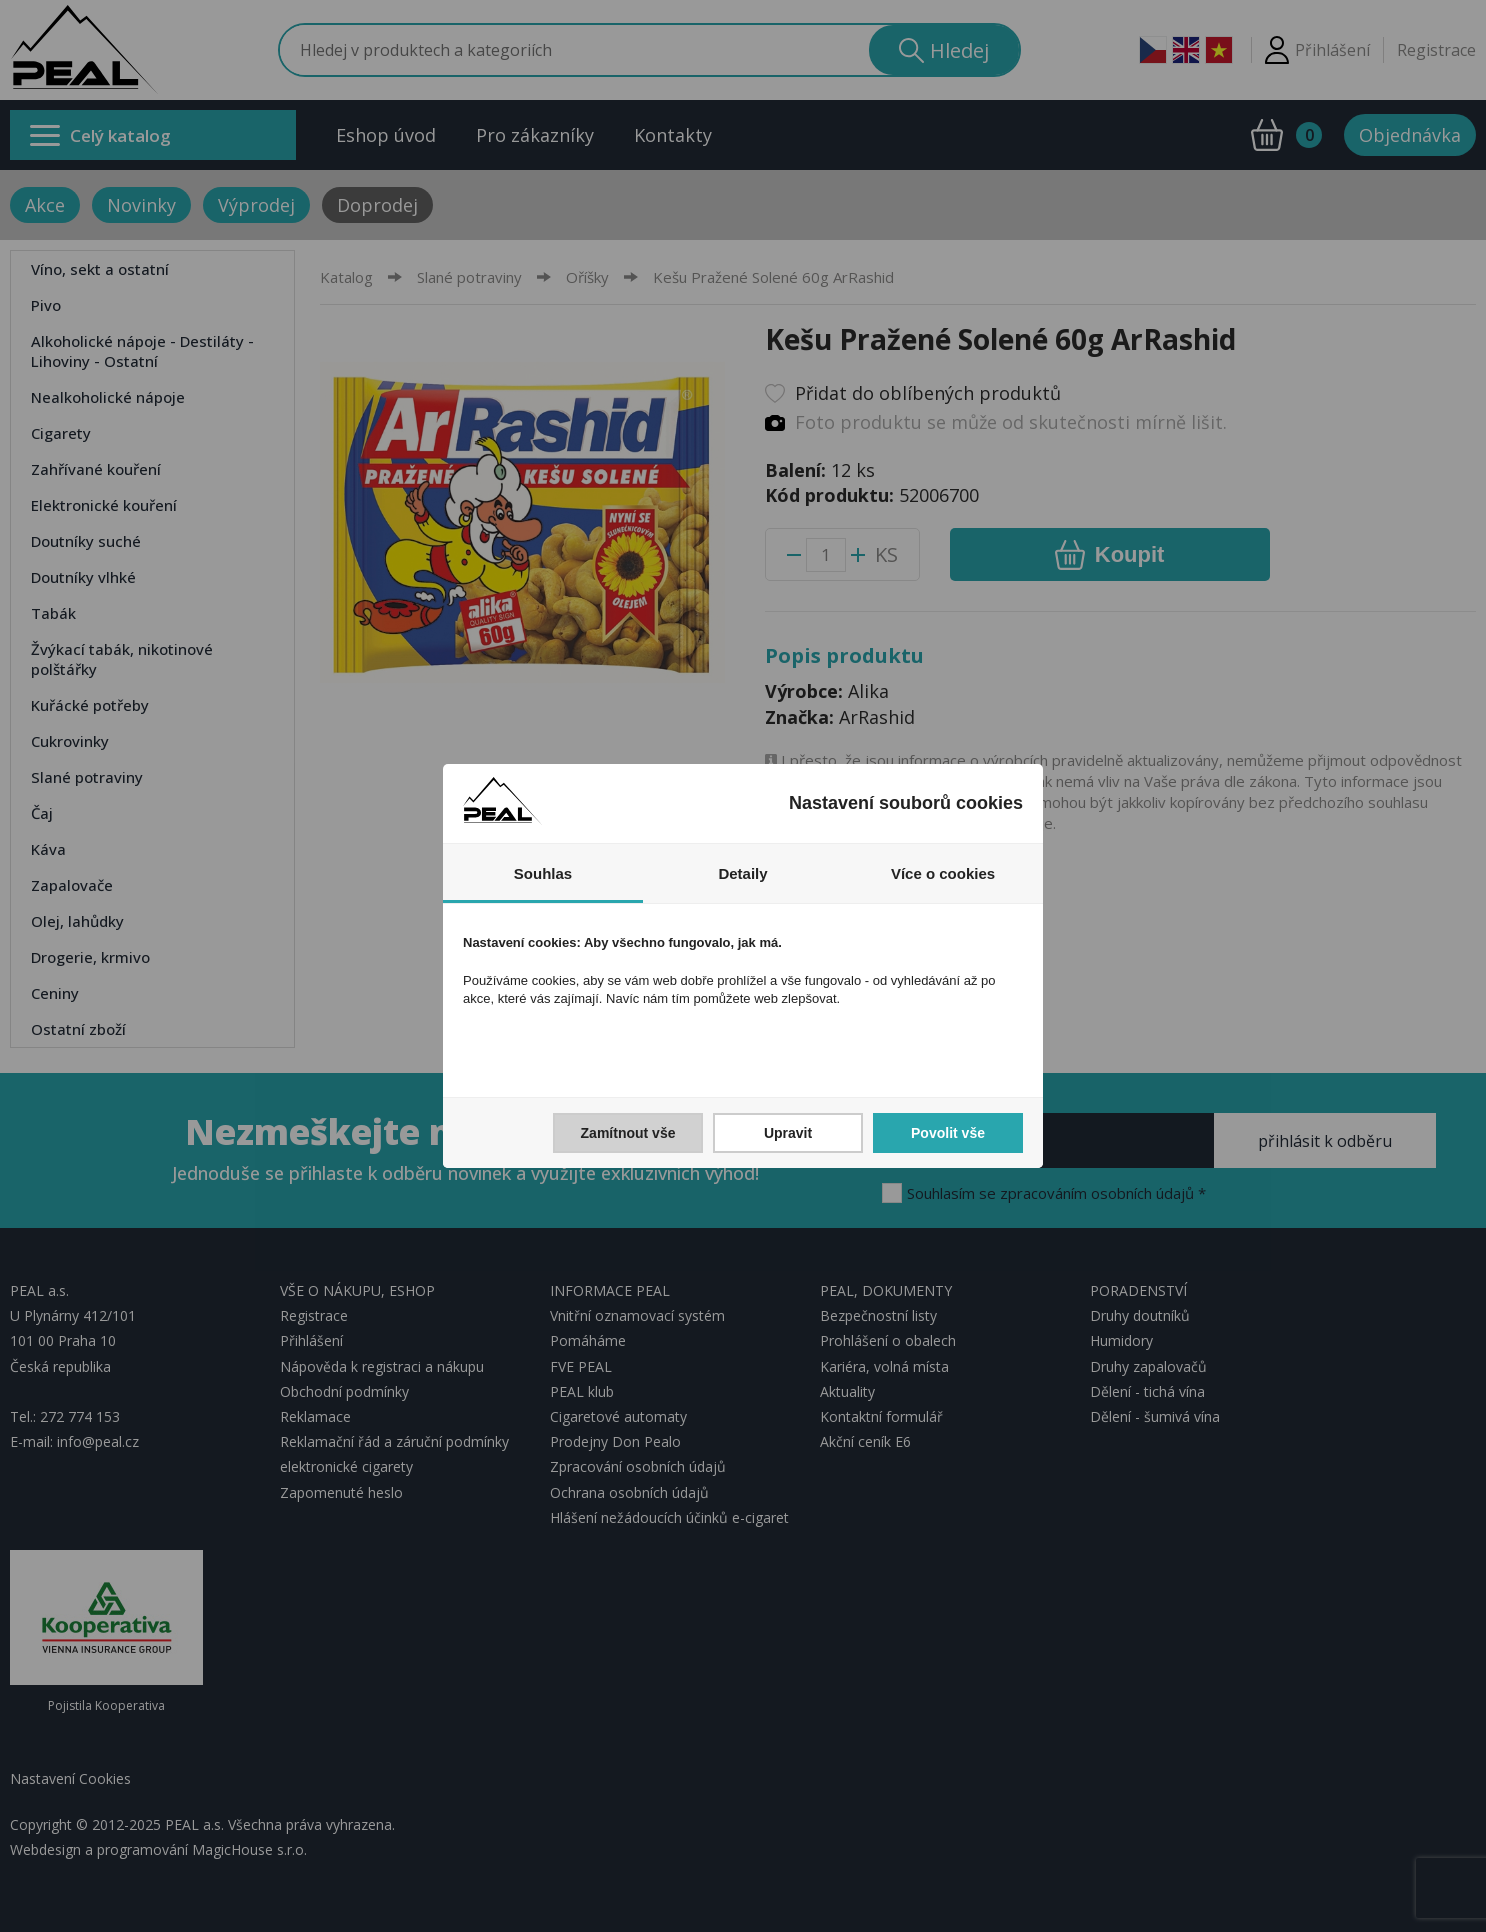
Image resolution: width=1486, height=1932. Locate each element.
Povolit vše (948, 1133)
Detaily (742, 873)
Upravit (788, 1133)
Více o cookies (943, 873)
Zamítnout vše (628, 1133)
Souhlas (543, 873)
